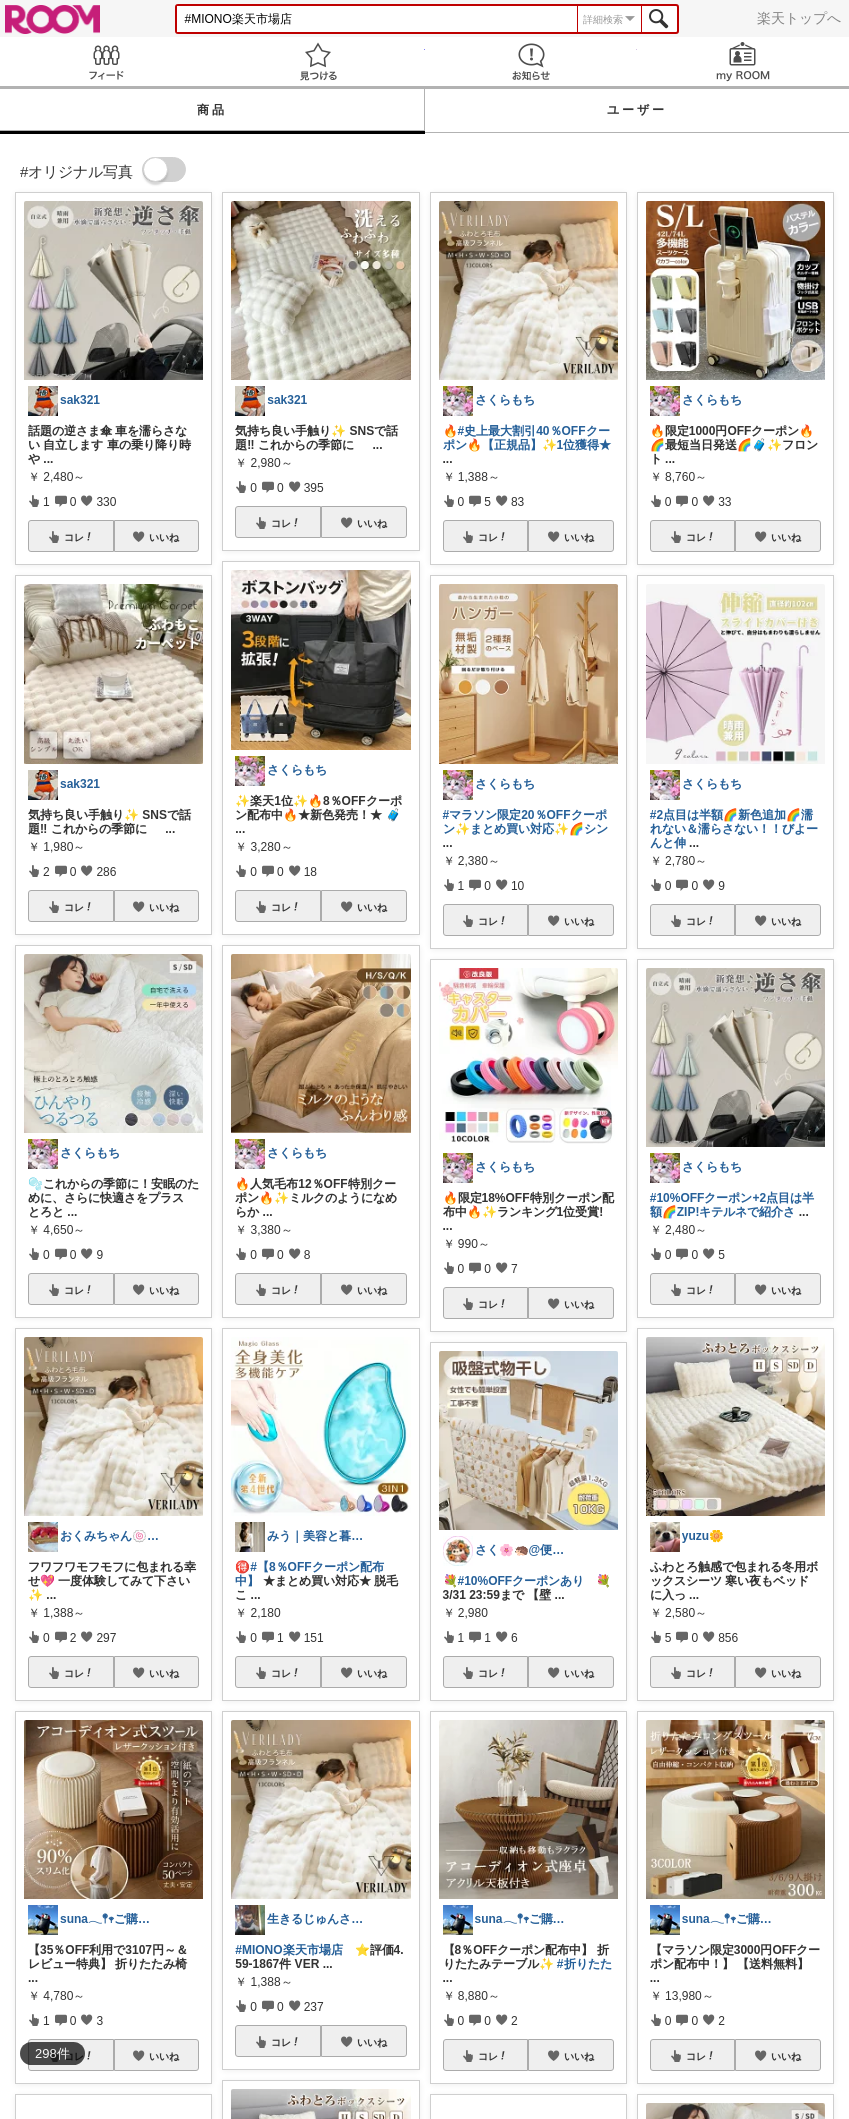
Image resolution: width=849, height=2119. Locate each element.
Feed (106, 61)
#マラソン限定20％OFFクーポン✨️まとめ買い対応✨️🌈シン (525, 822)
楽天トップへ (799, 18)
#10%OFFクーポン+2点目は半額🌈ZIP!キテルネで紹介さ (732, 1205)
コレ (79, 537)
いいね (164, 537)
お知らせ (531, 61)
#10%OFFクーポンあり (521, 1581)
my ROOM (743, 61)
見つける (318, 61)
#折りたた (584, 1964)
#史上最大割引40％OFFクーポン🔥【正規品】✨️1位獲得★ (527, 438)
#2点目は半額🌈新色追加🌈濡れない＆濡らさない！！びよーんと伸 (734, 829)
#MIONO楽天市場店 (288, 1950)
